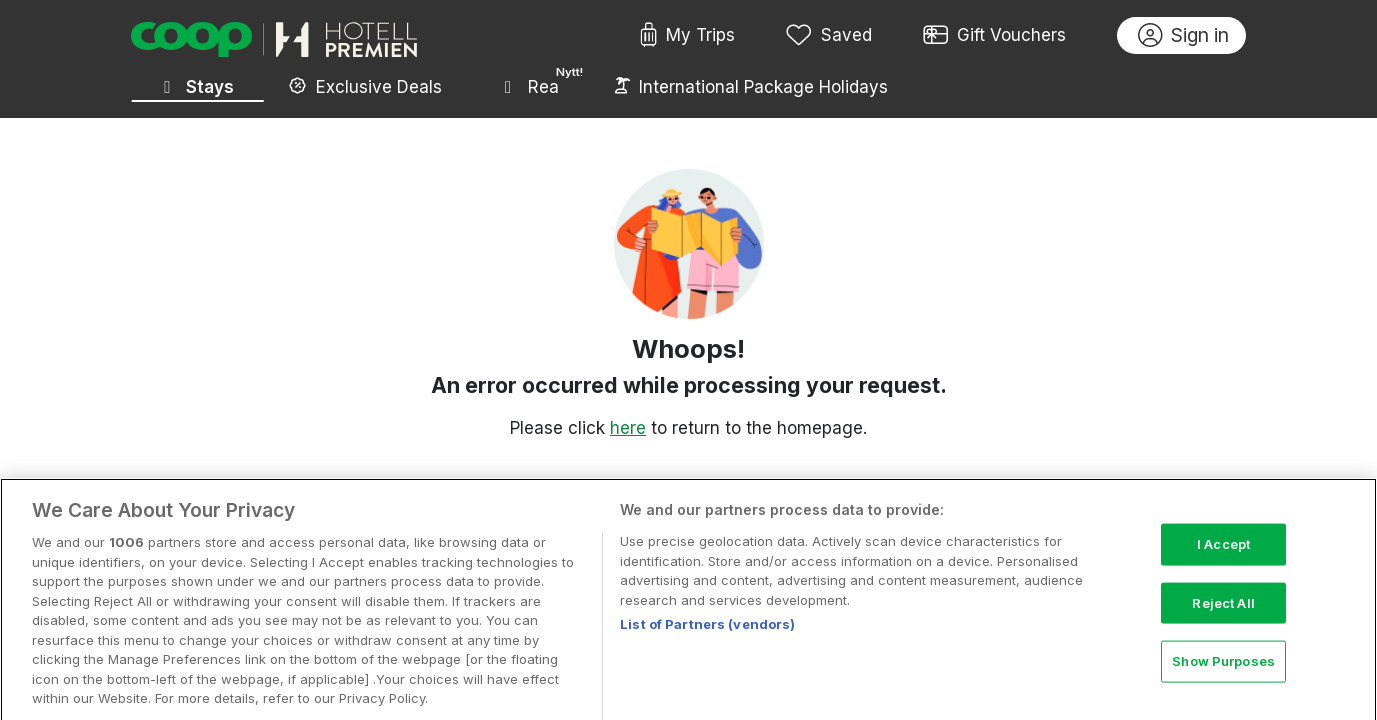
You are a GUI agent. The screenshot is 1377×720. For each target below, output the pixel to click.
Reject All (1223, 612)
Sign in (1183, 36)
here (628, 428)
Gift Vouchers (995, 36)
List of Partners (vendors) (707, 634)
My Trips (687, 36)
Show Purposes (1223, 670)
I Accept (1223, 553)
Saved (829, 36)
